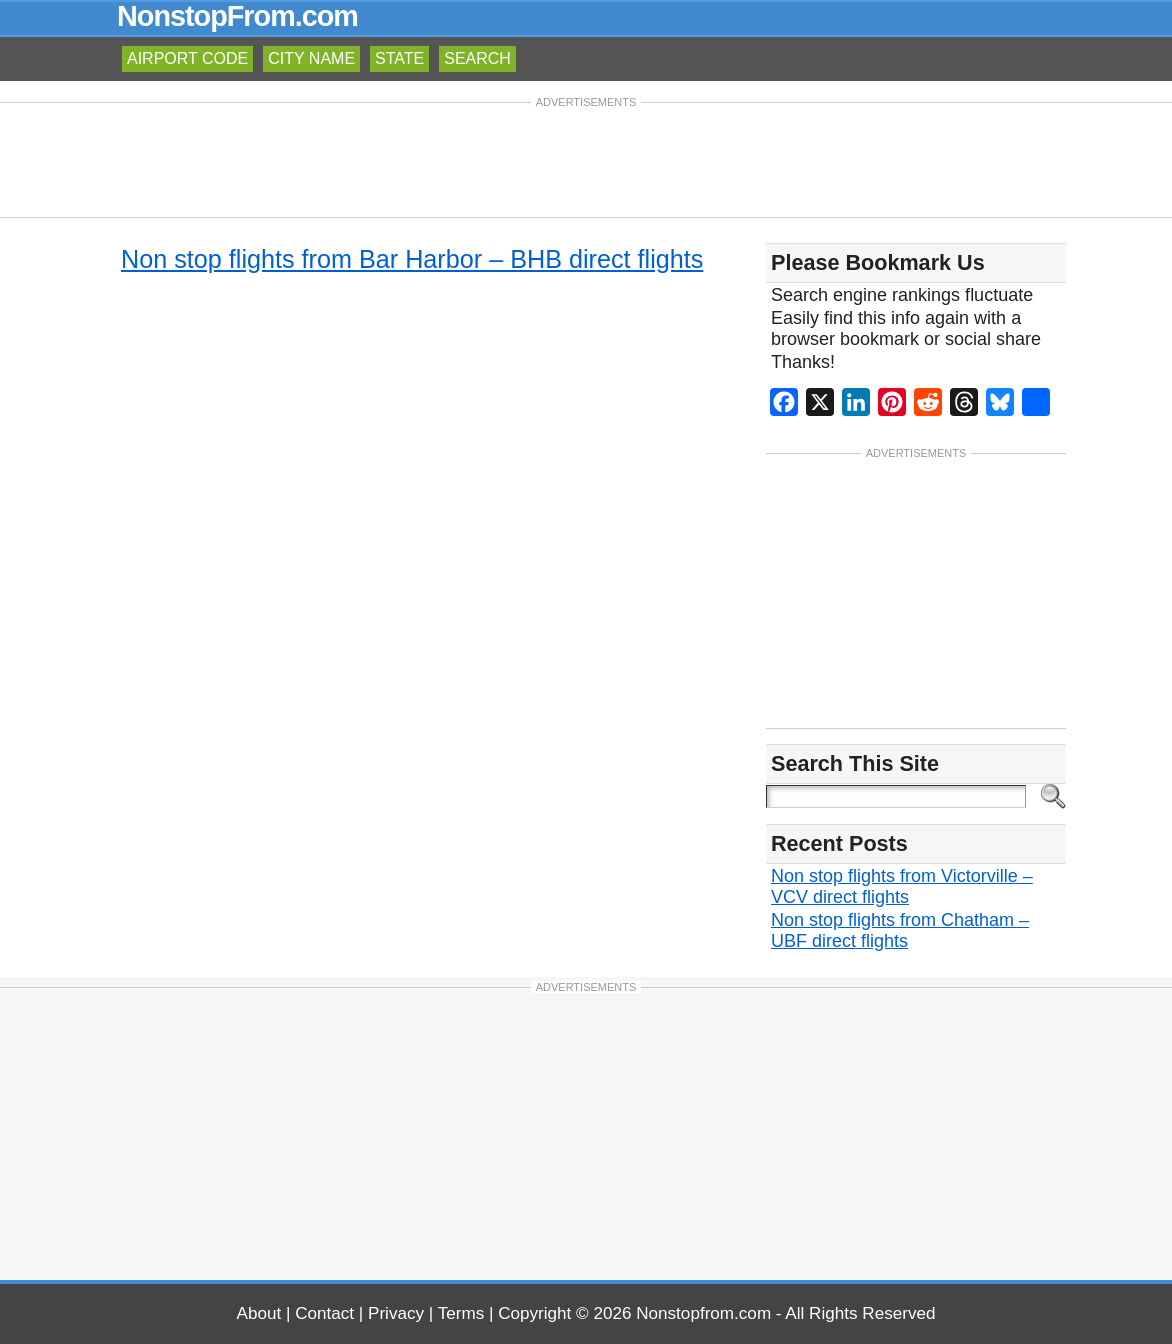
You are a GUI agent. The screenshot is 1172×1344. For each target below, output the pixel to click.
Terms (461, 1313)
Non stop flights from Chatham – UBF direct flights (900, 930)
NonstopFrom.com (237, 16)
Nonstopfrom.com (703, 1313)
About (259, 1313)
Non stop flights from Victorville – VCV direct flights (902, 886)
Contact (324, 1313)
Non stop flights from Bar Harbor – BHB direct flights (412, 259)
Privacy (396, 1313)
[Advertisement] (586, 158)
